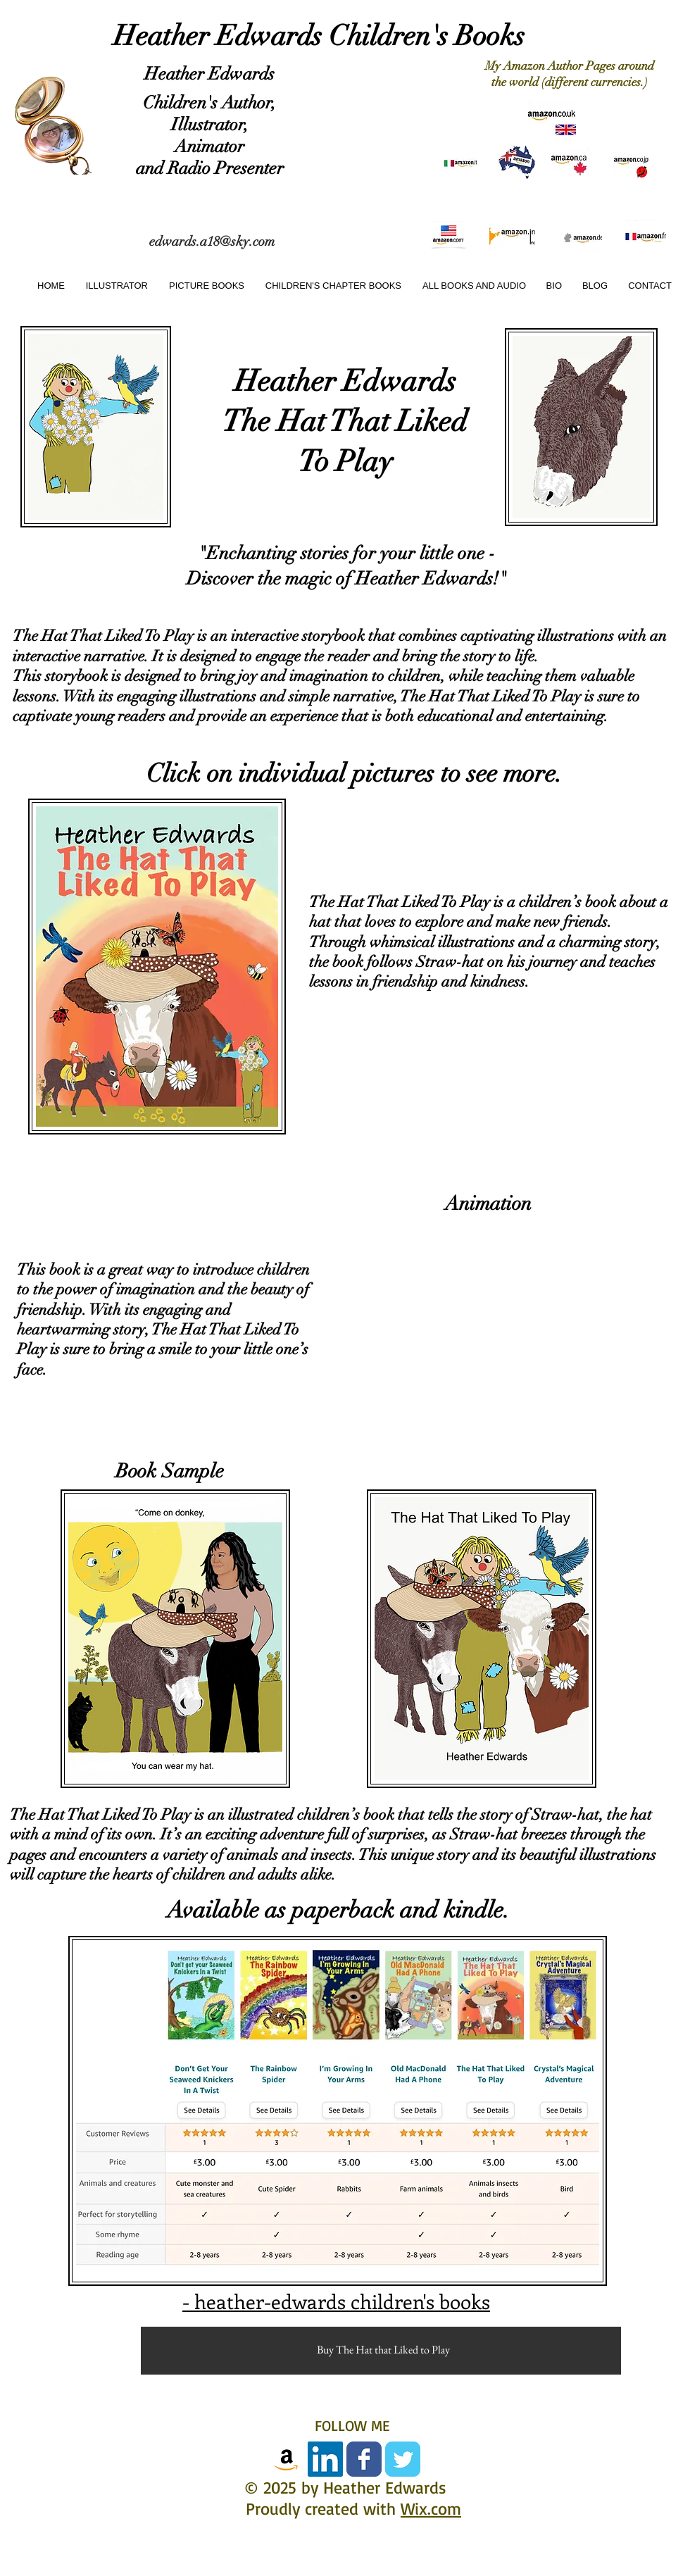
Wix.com (431, 2508)
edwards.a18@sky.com (212, 241)
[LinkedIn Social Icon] (325, 2459)
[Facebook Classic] (364, 2459)
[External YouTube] (501, 1319)
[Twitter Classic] (402, 2459)
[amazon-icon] (286, 2459)
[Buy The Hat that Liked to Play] (383, 2350)
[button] (204, 285)
